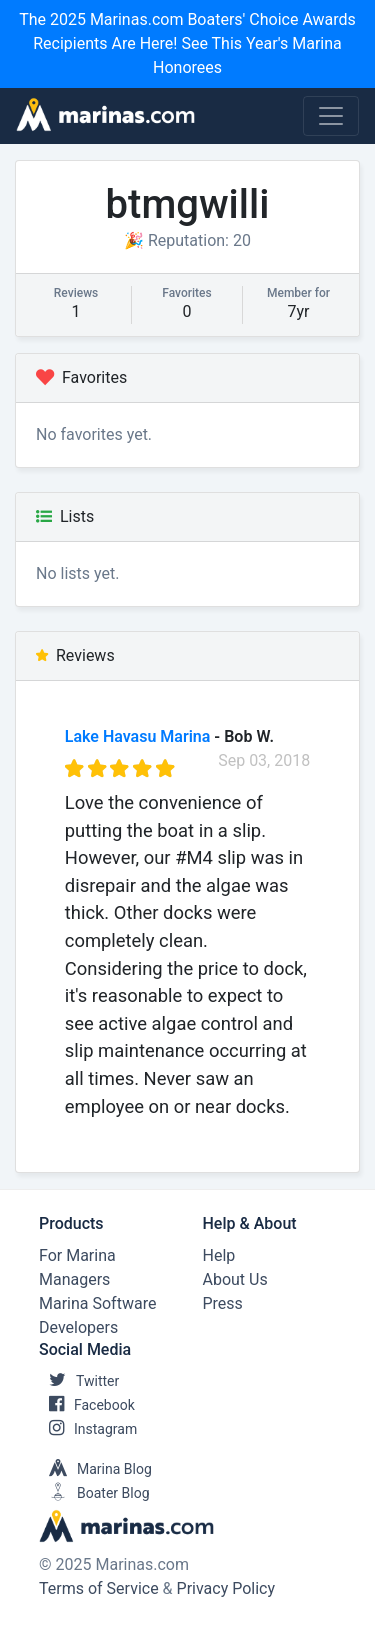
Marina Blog (95, 1469)
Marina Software (97, 1303)
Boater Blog (94, 1493)
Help (219, 1255)
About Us (235, 1279)
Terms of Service (99, 1588)
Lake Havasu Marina (138, 736)
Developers (78, 1327)
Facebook (87, 1405)
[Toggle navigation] (331, 116)
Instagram (88, 1429)
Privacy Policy (226, 1588)
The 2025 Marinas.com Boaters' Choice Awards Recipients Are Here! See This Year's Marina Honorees (187, 43)
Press (223, 1303)
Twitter (79, 1381)
